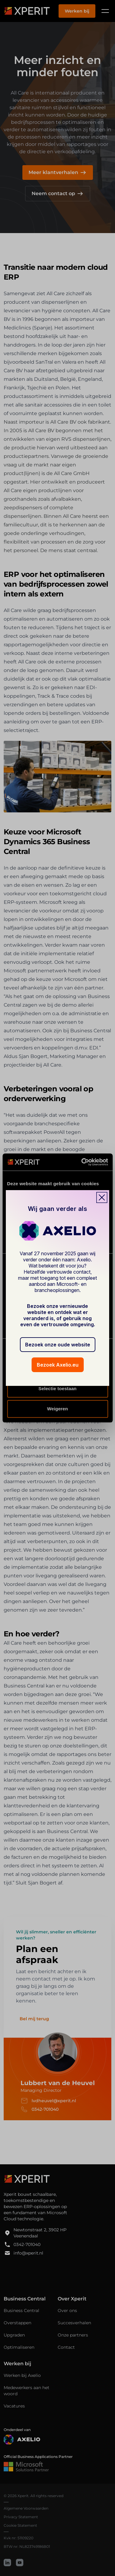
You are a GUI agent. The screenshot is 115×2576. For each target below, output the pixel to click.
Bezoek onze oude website (57, 1345)
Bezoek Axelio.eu (58, 1365)
